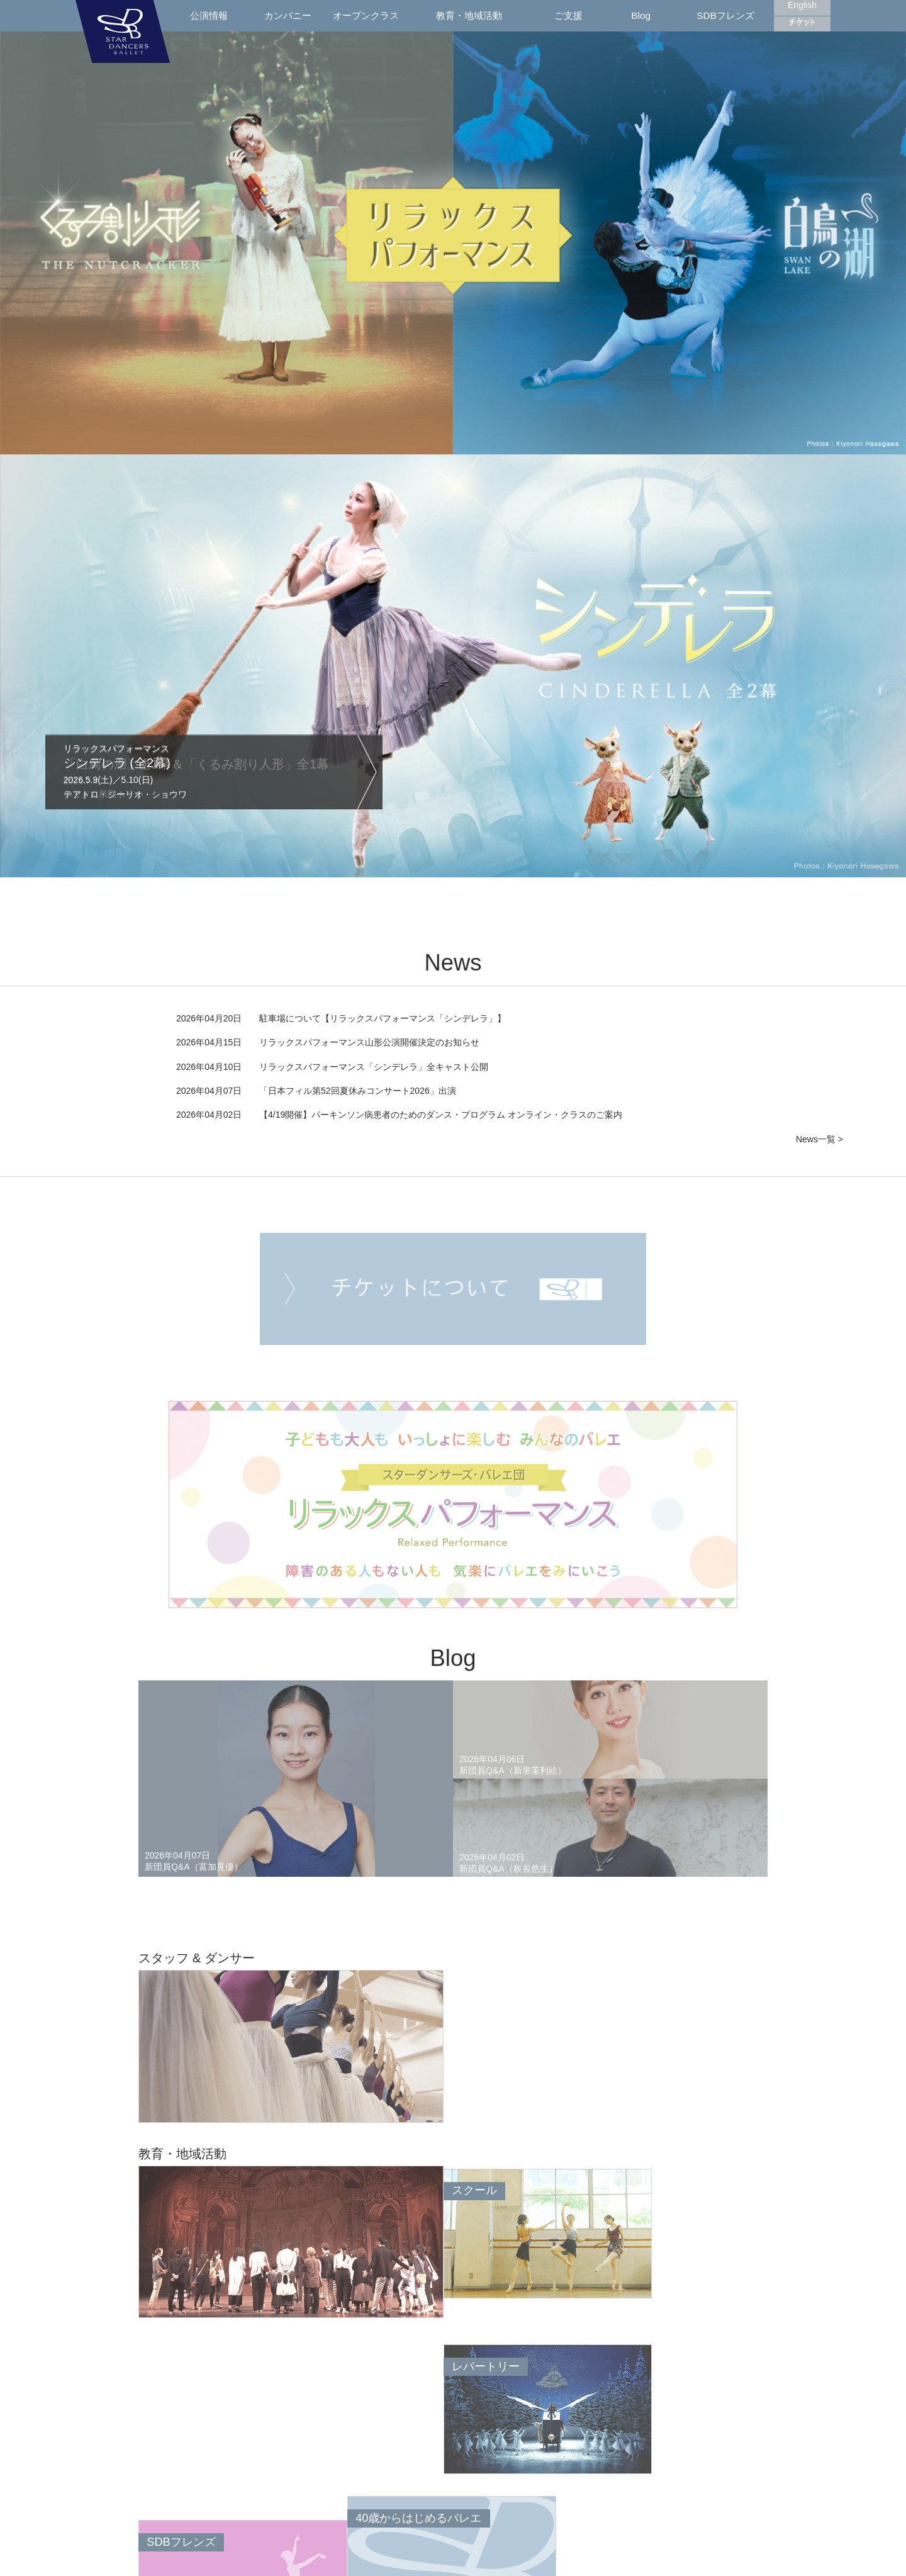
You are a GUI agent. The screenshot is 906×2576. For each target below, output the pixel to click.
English (802, 5)
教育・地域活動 (469, 15)
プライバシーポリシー (593, 2559)
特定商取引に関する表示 (672, 2559)
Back (98, 2458)
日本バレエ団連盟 (524, 2559)
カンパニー (287, 15)
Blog (641, 15)
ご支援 (568, 15)
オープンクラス (366, 15)
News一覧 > (819, 1139)
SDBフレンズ (725, 15)
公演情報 (209, 15)
